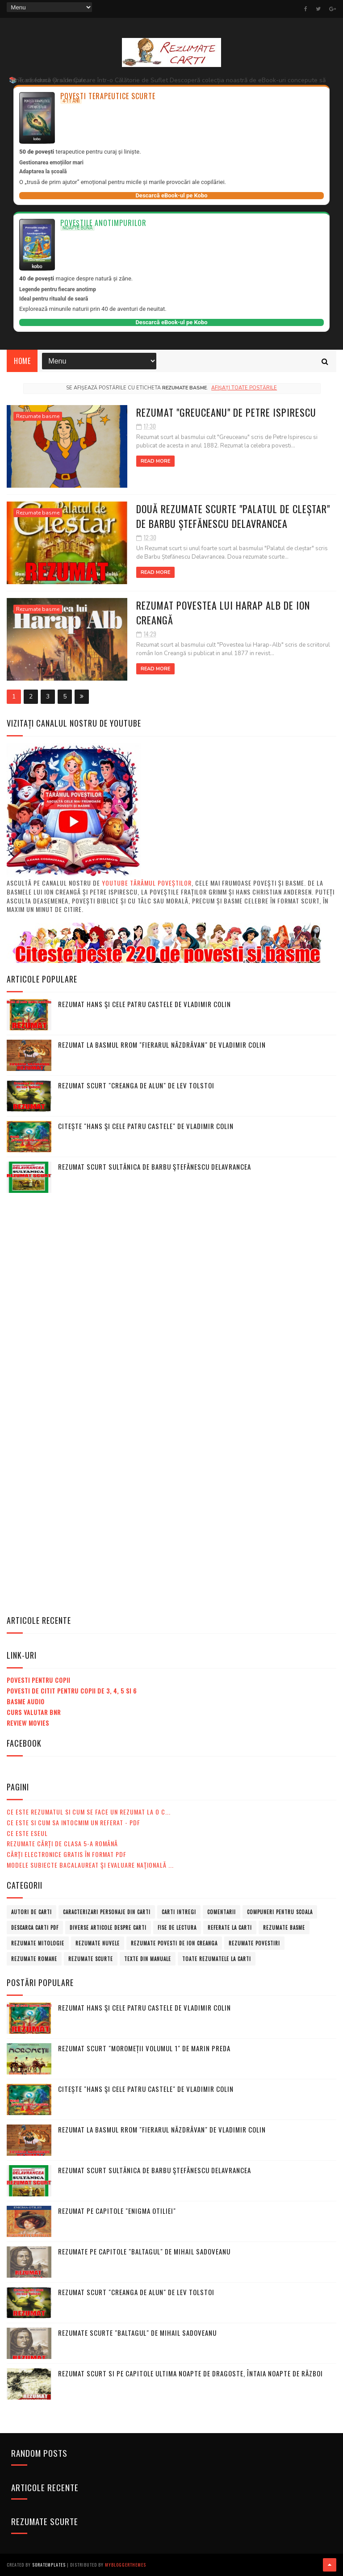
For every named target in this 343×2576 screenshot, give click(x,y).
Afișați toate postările (244, 388)
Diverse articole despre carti (108, 1927)
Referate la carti (230, 1927)
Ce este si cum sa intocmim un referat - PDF (73, 1822)
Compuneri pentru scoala (280, 1911)
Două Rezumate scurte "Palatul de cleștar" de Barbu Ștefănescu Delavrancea (233, 516)
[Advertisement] (74, 1336)
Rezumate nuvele (97, 1943)
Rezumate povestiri (254, 1943)
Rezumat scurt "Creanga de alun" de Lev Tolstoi (136, 1085)
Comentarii (221, 1911)
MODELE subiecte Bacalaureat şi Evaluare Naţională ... (90, 1864)
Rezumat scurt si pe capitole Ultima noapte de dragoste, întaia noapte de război (190, 2373)
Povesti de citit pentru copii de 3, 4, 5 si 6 (72, 1690)
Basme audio (26, 1701)
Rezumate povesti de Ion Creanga (174, 1943)
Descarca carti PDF (35, 1927)
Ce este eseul (27, 1833)
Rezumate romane (34, 1958)
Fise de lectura (177, 1927)
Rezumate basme (37, 416)
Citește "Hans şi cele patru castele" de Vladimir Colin (146, 1126)
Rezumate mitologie (37, 1943)
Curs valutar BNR (34, 1712)
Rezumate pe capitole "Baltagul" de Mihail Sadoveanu (144, 2251)
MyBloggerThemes (125, 2564)
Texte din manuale (147, 1958)
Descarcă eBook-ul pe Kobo (171, 195)
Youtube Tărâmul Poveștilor (147, 882)
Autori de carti (31, 1911)
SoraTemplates (49, 2564)
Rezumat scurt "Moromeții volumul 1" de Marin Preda (144, 2048)
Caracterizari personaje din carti (107, 1911)
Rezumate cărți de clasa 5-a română (62, 1843)
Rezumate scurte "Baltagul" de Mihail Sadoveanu (137, 2333)
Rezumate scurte (90, 1958)
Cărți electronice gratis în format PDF (66, 1854)
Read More (155, 461)
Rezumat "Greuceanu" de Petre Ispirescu (226, 412)
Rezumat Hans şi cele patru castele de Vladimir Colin (144, 1004)
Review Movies (28, 1722)
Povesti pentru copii (38, 1680)
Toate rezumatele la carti (216, 1958)
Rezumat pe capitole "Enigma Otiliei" (117, 2211)
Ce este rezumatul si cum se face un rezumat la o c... (89, 1811)
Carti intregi (179, 1911)
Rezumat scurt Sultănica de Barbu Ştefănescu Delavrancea (154, 1166)
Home (22, 360)
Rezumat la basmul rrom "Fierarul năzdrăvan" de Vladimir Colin (162, 1045)
